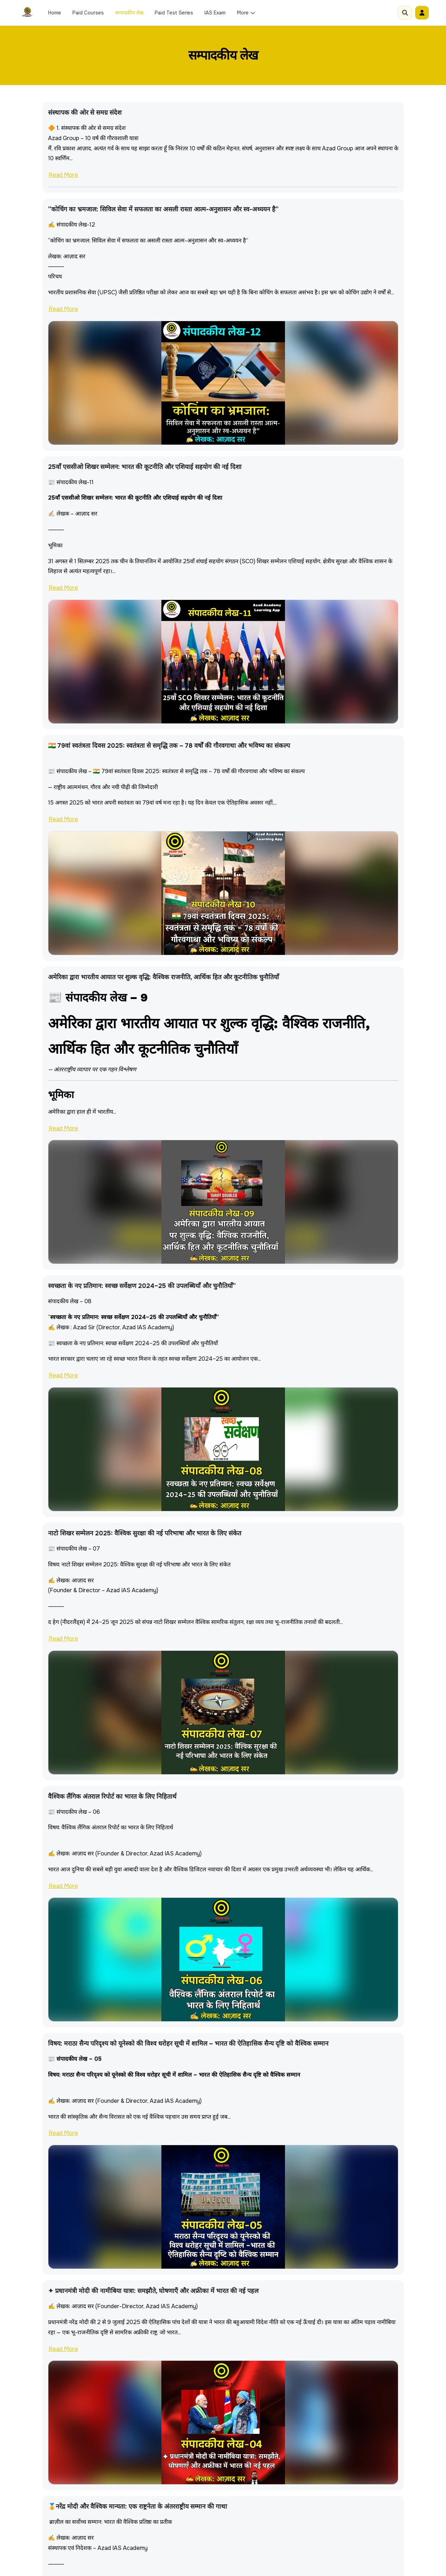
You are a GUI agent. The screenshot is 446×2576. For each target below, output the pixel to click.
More (246, 13)
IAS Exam (215, 13)
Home (54, 13)
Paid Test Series (174, 13)
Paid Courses (88, 13)
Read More (63, 175)
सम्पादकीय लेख (129, 13)
